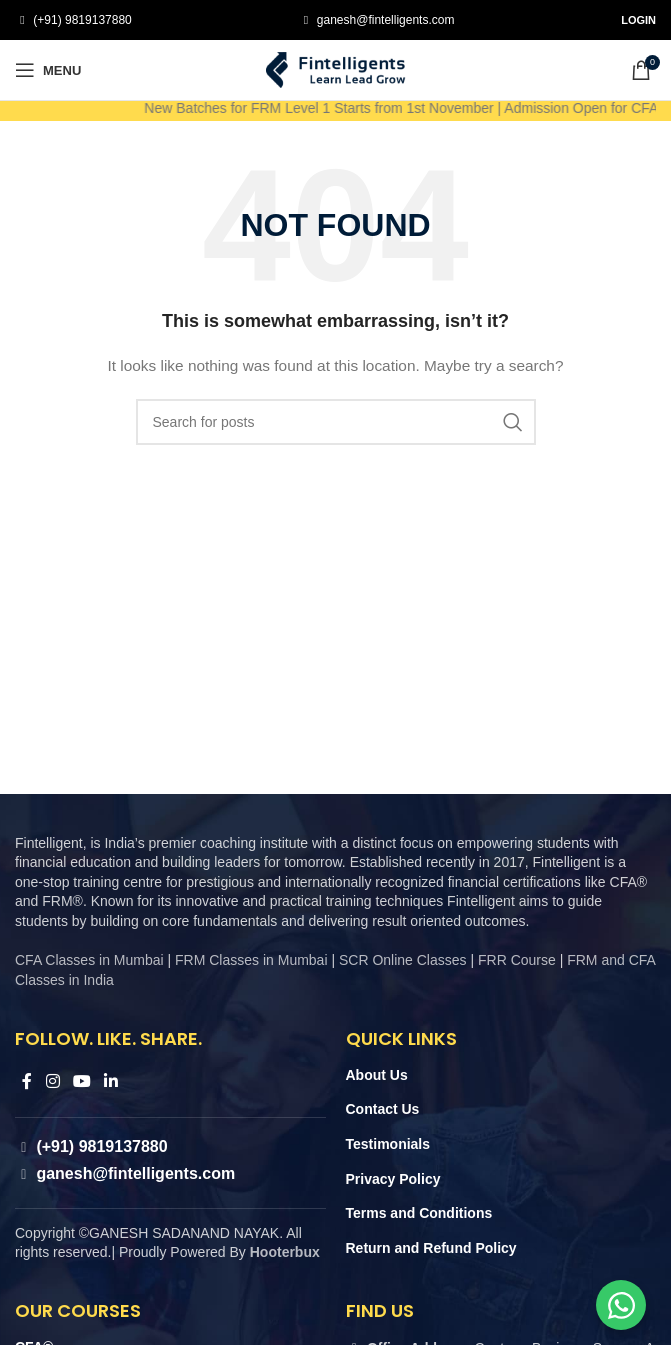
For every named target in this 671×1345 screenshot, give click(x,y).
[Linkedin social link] (111, 1081)
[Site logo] (336, 69)
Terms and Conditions (419, 1213)
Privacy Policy (393, 1179)
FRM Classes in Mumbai (251, 960)
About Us (377, 1075)
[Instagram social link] (52, 1081)
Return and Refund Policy (431, 1248)
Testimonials (388, 1144)
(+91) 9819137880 (81, 20)
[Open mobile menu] (48, 70)
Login (638, 20)
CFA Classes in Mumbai (89, 960)
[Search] (336, 422)
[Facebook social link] (27, 1081)
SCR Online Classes (403, 960)
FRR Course (517, 960)
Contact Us (383, 1109)
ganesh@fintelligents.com (384, 20)
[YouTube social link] (81, 1081)
